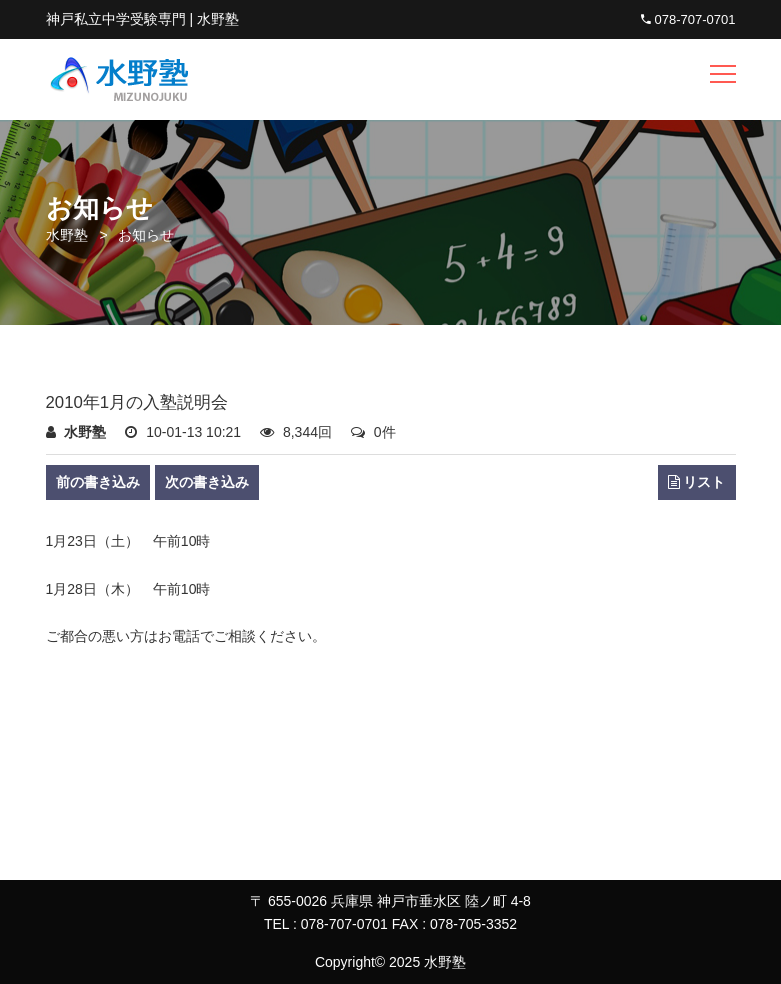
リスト (697, 482)
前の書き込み (98, 482)
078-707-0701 (688, 19)
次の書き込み (207, 482)
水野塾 (67, 235)
